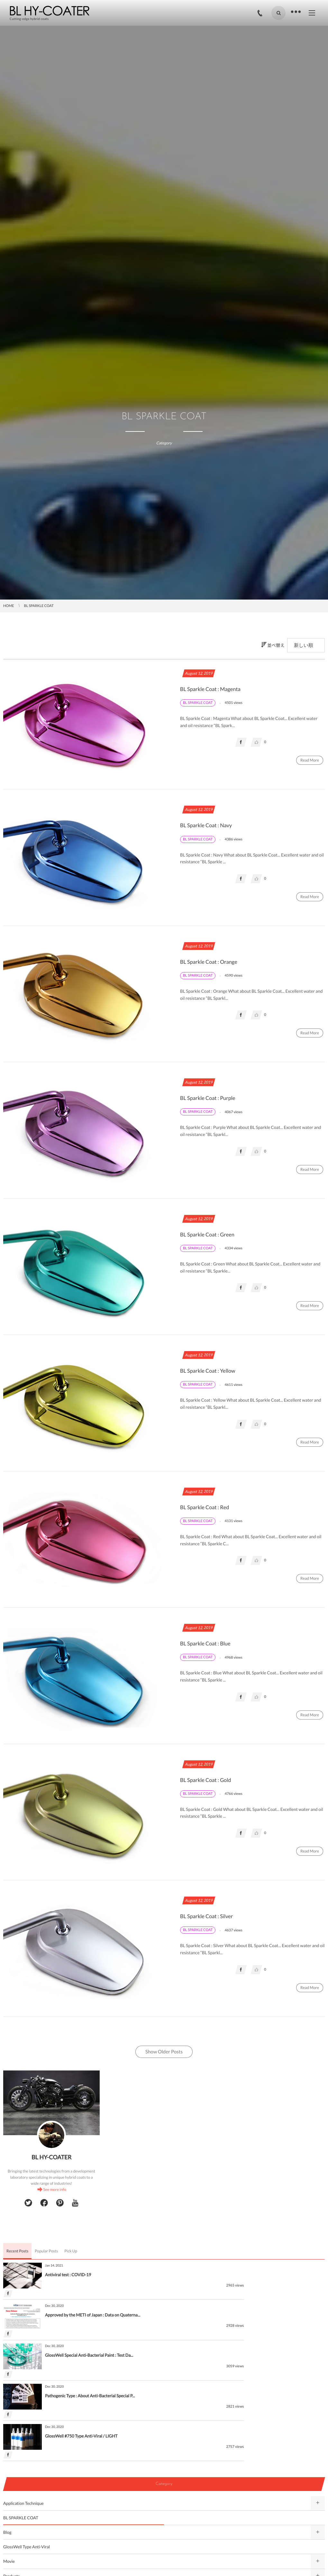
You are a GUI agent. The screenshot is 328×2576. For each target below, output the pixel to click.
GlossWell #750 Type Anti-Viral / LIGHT (81, 2355)
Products (11, 2495)
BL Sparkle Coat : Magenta (211, 689)
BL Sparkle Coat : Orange (210, 962)
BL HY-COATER (51, 2157)
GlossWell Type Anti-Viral (26, 2466)
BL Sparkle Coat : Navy (207, 825)
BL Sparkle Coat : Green (208, 1234)
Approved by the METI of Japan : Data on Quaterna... (253, 2274)
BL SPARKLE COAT (20, 2436)
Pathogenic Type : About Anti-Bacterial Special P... (251, 2314)
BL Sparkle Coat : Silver (207, 1916)
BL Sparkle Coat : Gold (206, 1780)
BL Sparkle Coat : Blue (206, 1643)
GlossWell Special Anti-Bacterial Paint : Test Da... (89, 2314)
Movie (9, 2480)
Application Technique (23, 2422)
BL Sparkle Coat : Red (205, 1507)
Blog (7, 2451)
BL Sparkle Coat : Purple (209, 1098)
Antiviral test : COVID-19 (68, 2274)
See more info (54, 2189)
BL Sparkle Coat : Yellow (209, 1371)
